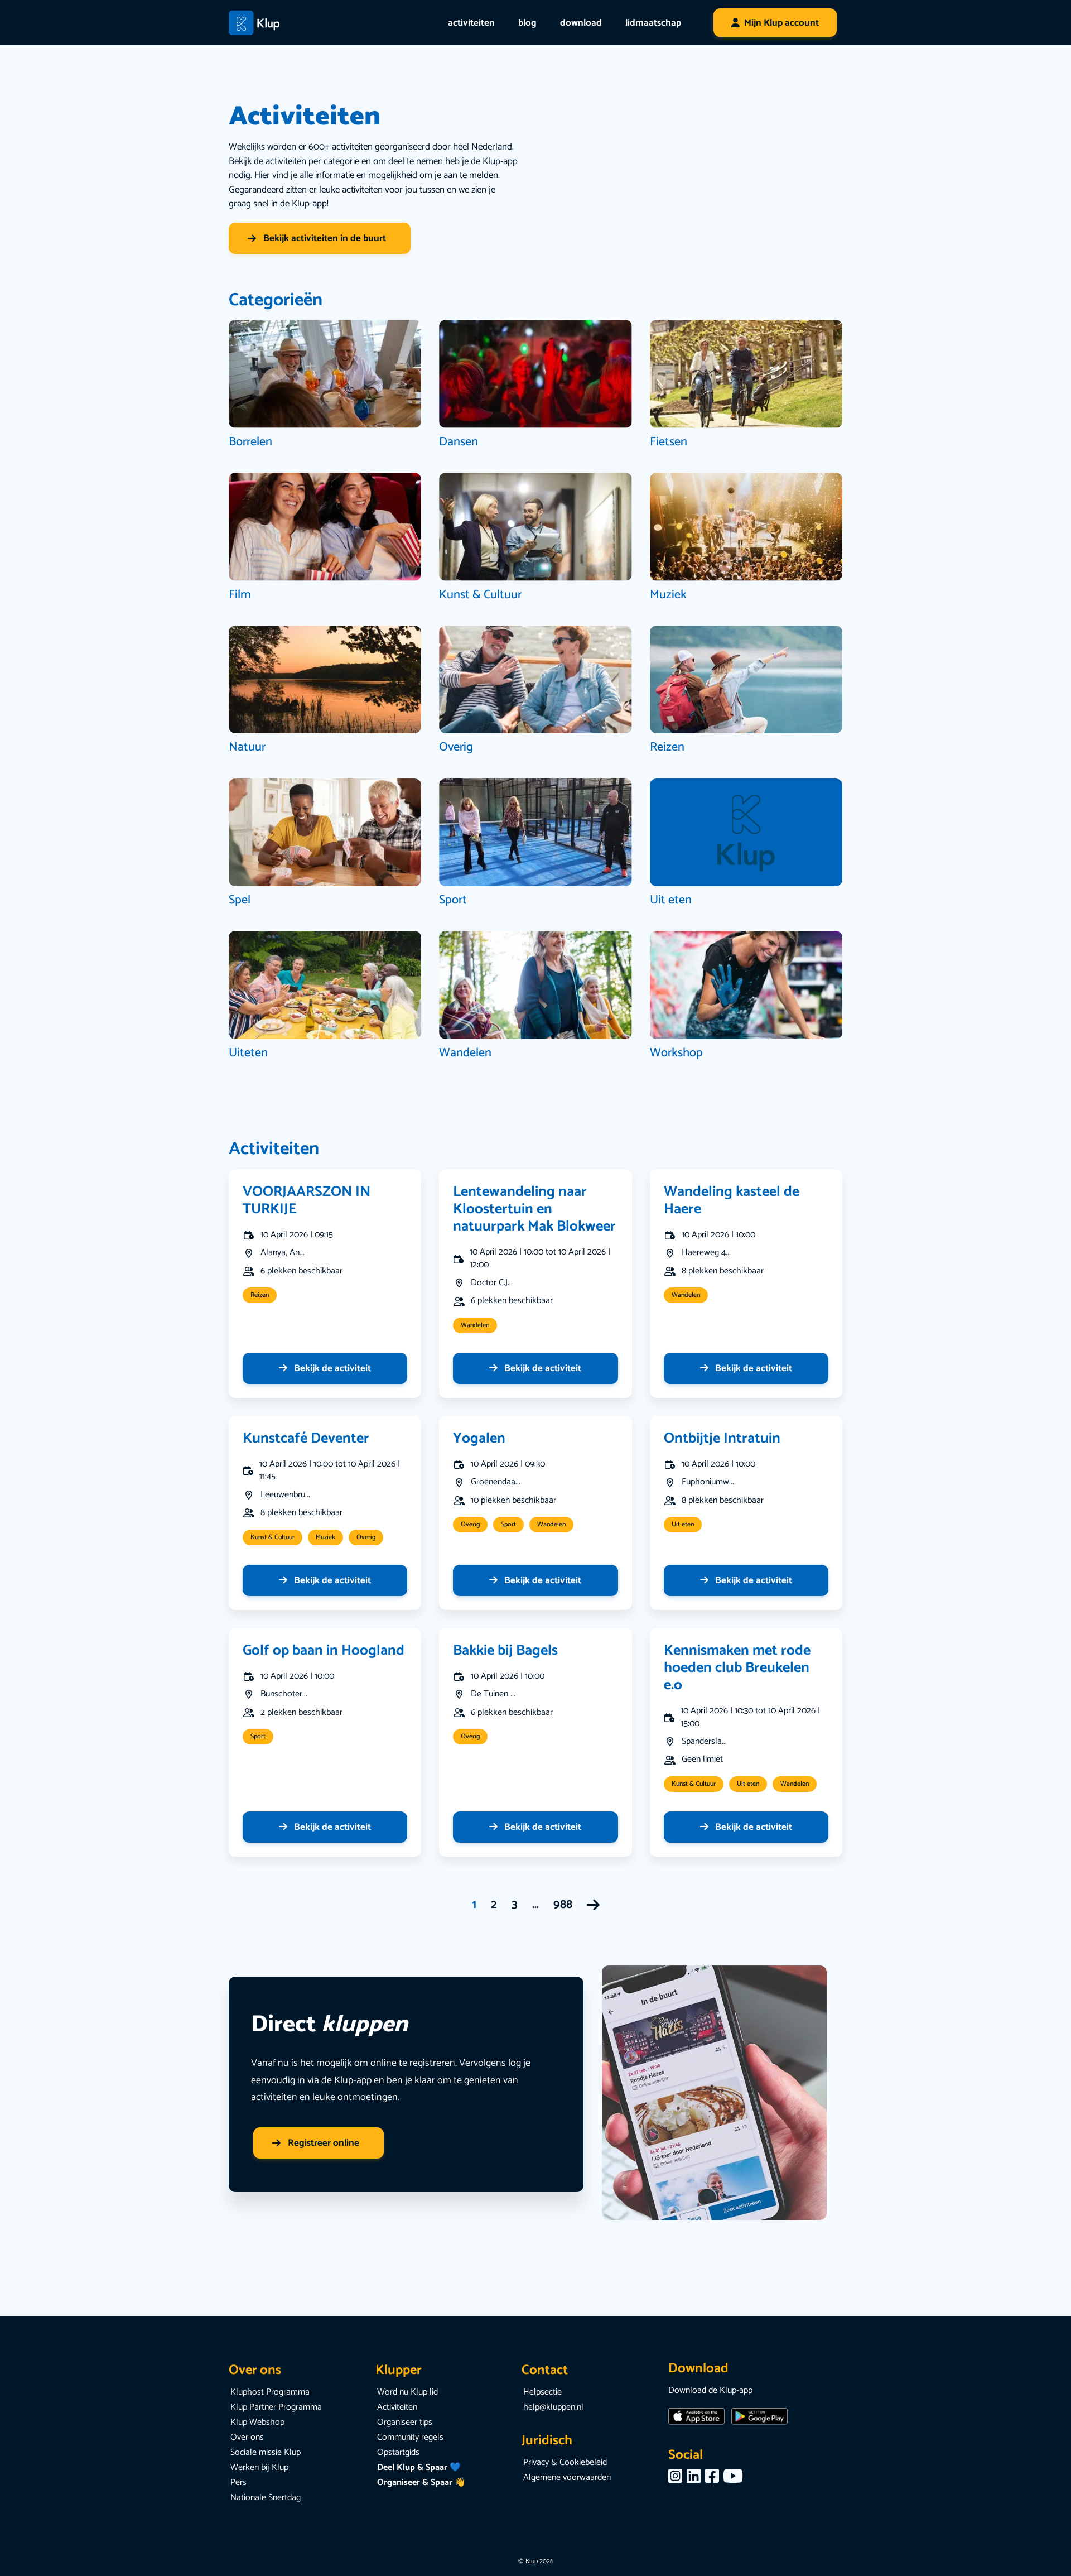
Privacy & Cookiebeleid (565, 2462)
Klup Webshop (257, 2422)
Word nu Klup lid (407, 2392)
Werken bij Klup (259, 2467)
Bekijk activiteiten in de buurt (317, 238)
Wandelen (475, 1325)
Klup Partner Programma (276, 2407)
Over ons (247, 2437)
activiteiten (471, 23)
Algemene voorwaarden (567, 2477)
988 (562, 1905)
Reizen (259, 1295)
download (581, 23)
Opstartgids (398, 2452)
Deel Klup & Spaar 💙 (419, 2467)
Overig (365, 1537)
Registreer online (315, 2143)
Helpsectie (542, 2392)
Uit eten (683, 1524)
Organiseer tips (404, 2422)
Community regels (410, 2437)
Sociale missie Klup (265, 2452)
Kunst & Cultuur (272, 1537)
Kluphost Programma (270, 2392)
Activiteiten (397, 2407)
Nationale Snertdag (265, 2497)
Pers (238, 2482)
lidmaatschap (653, 23)
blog (527, 23)
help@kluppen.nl (553, 2407)
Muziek (325, 1537)
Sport (508, 1524)
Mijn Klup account (781, 23)
